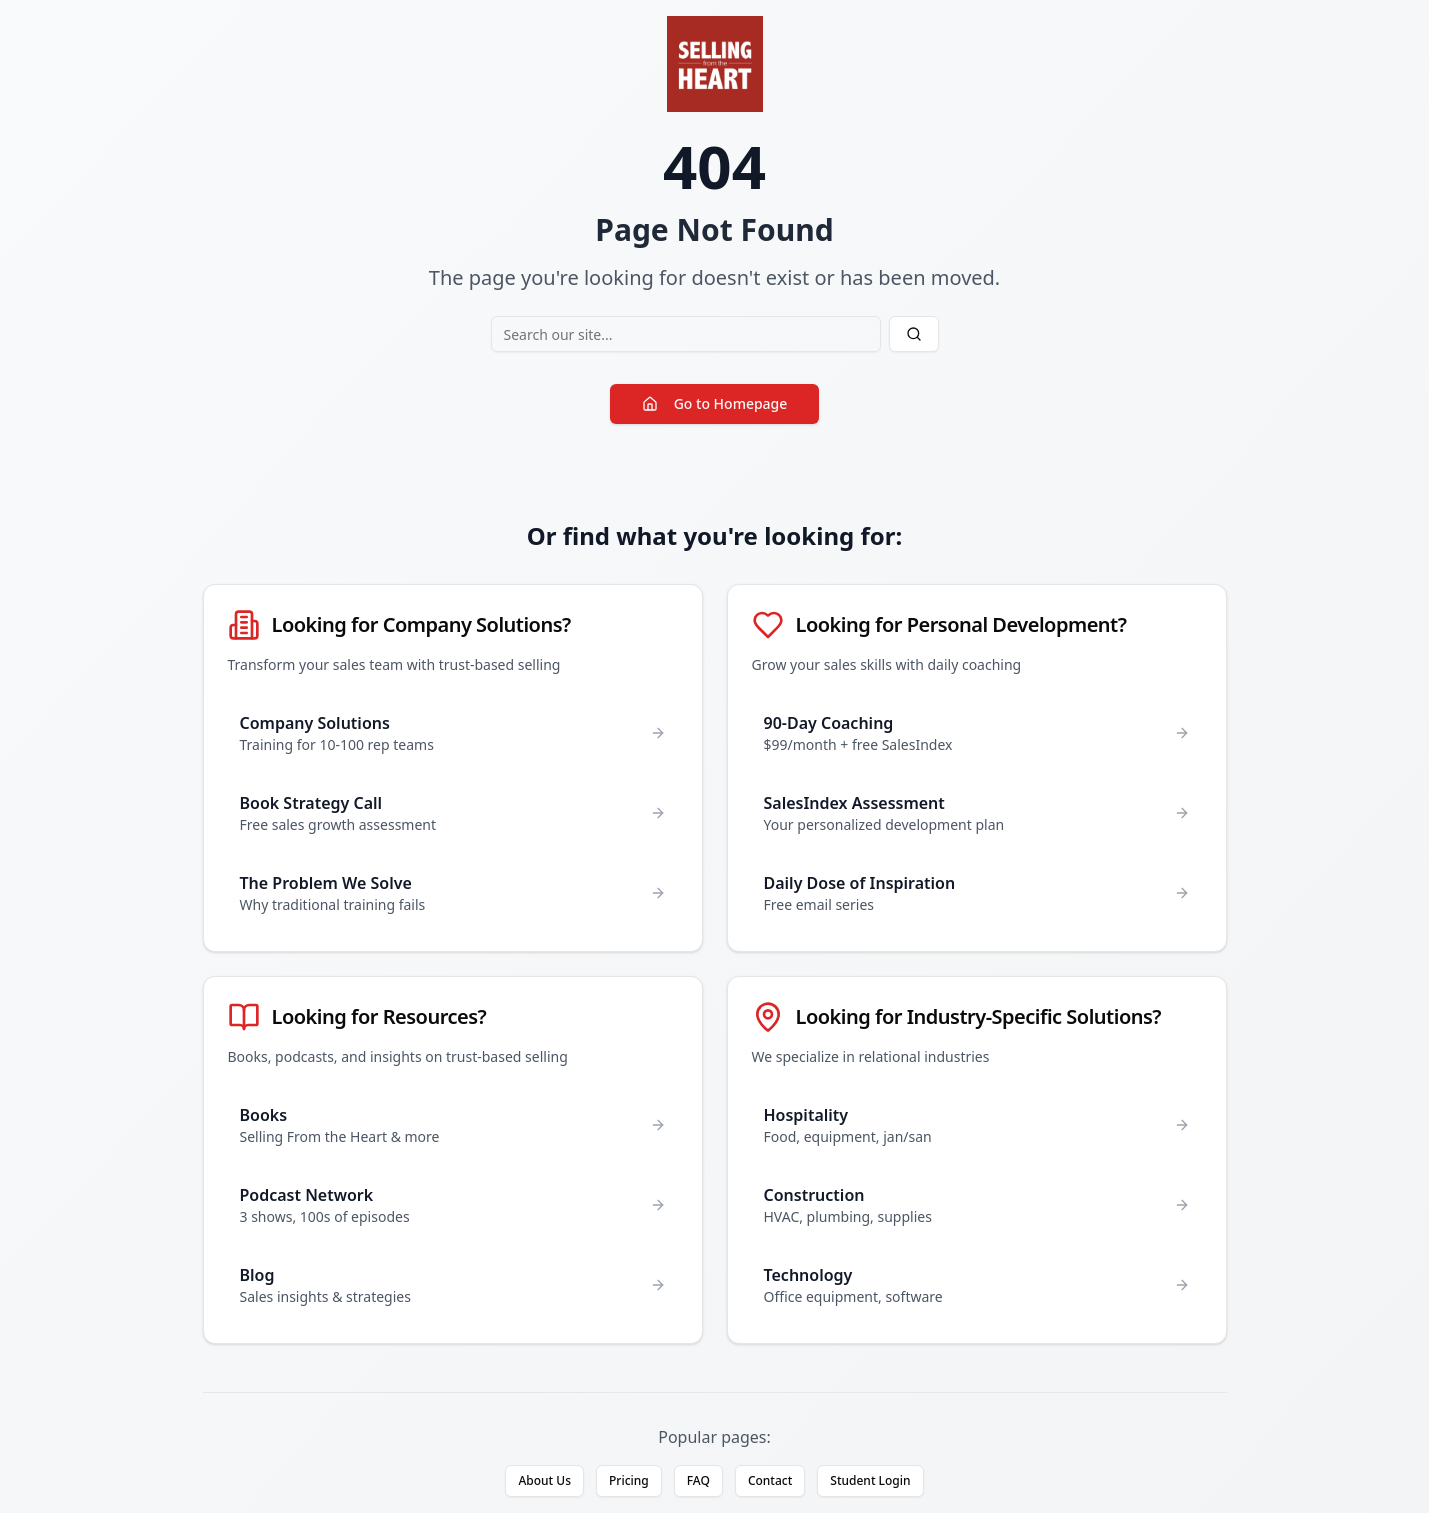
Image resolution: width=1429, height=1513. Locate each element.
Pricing (629, 1480)
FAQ (698, 1480)
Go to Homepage (715, 403)
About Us (544, 1480)
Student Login (870, 1480)
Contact (770, 1480)
